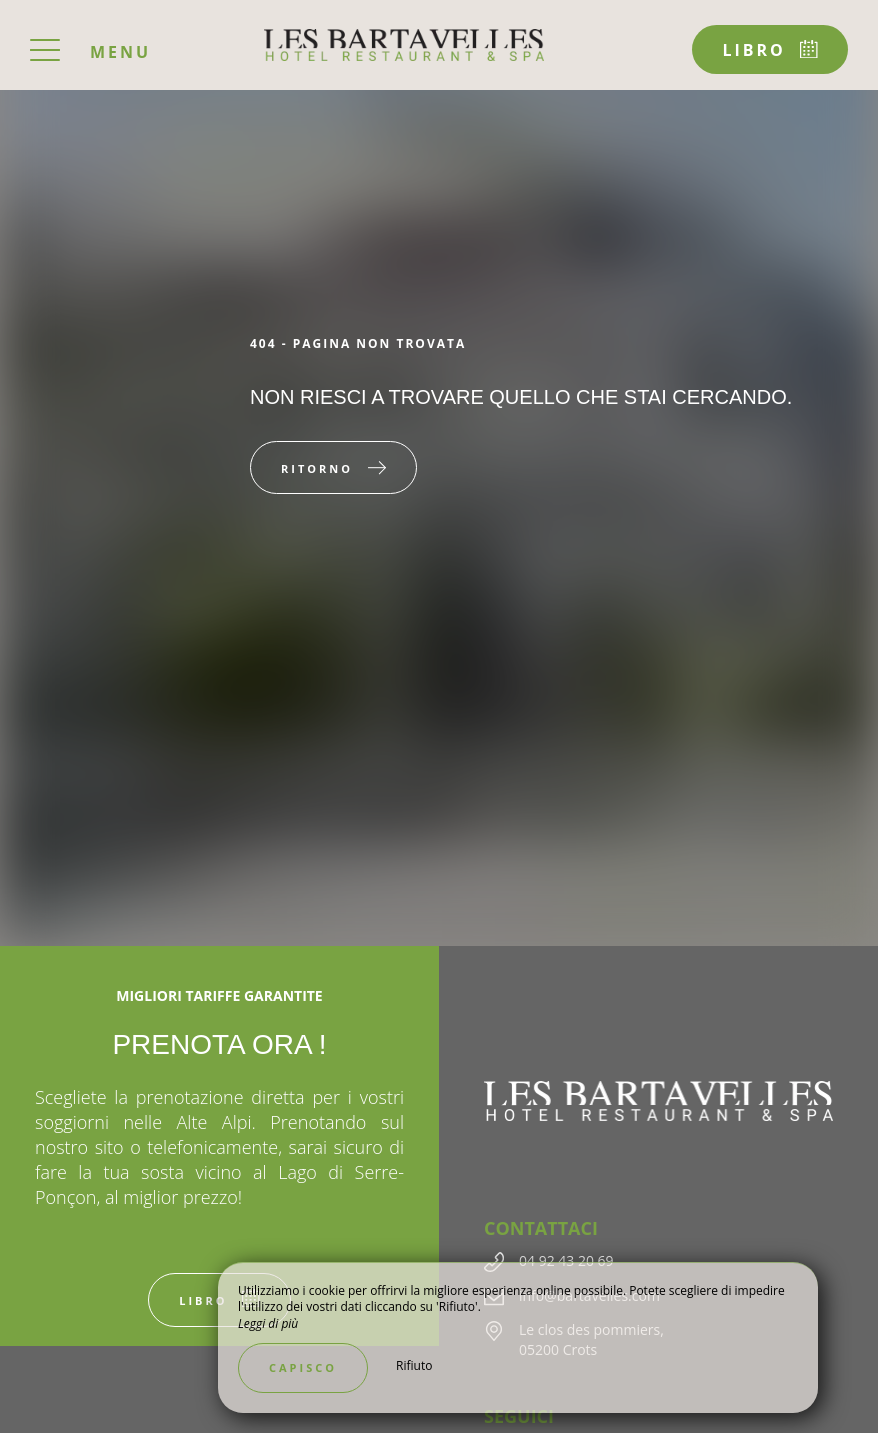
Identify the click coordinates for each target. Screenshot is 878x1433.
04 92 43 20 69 (566, 1260)
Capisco (303, 1367)
